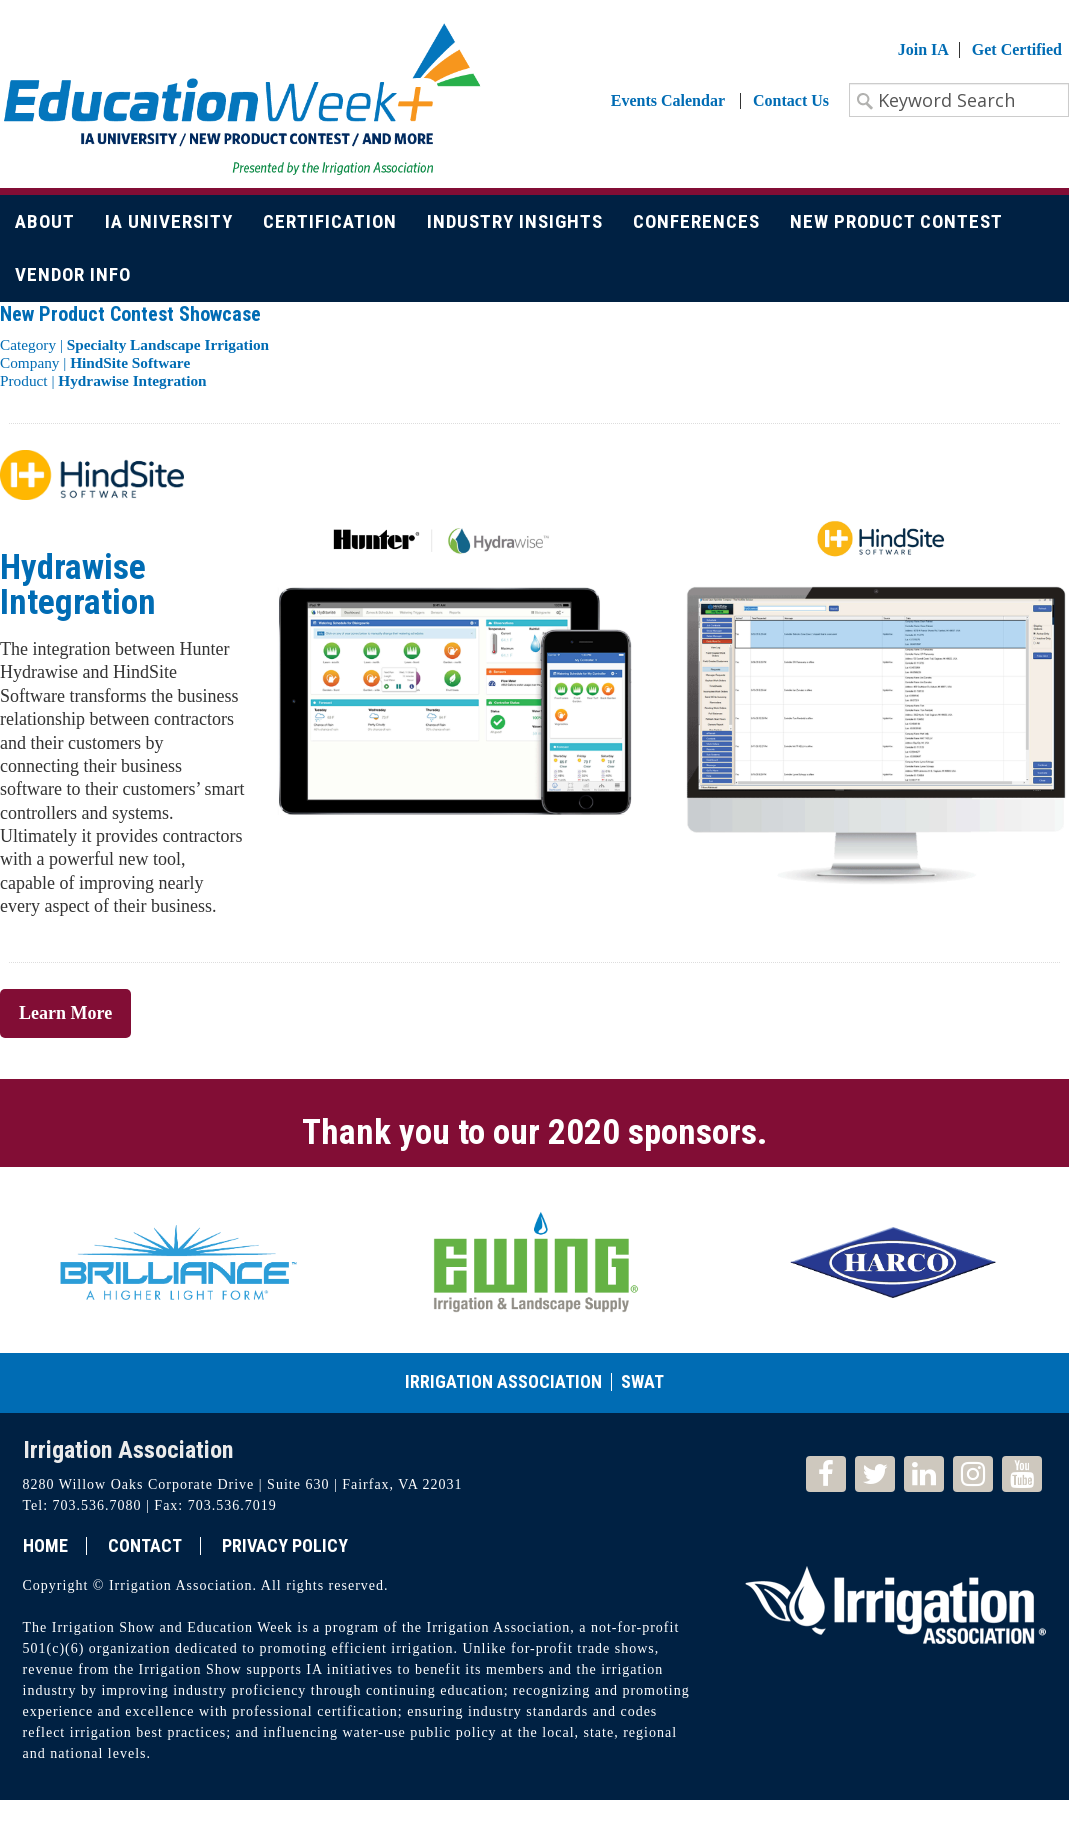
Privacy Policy (285, 1546)
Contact (145, 1546)
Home (45, 1546)
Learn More (65, 1013)
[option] (178, 1260)
